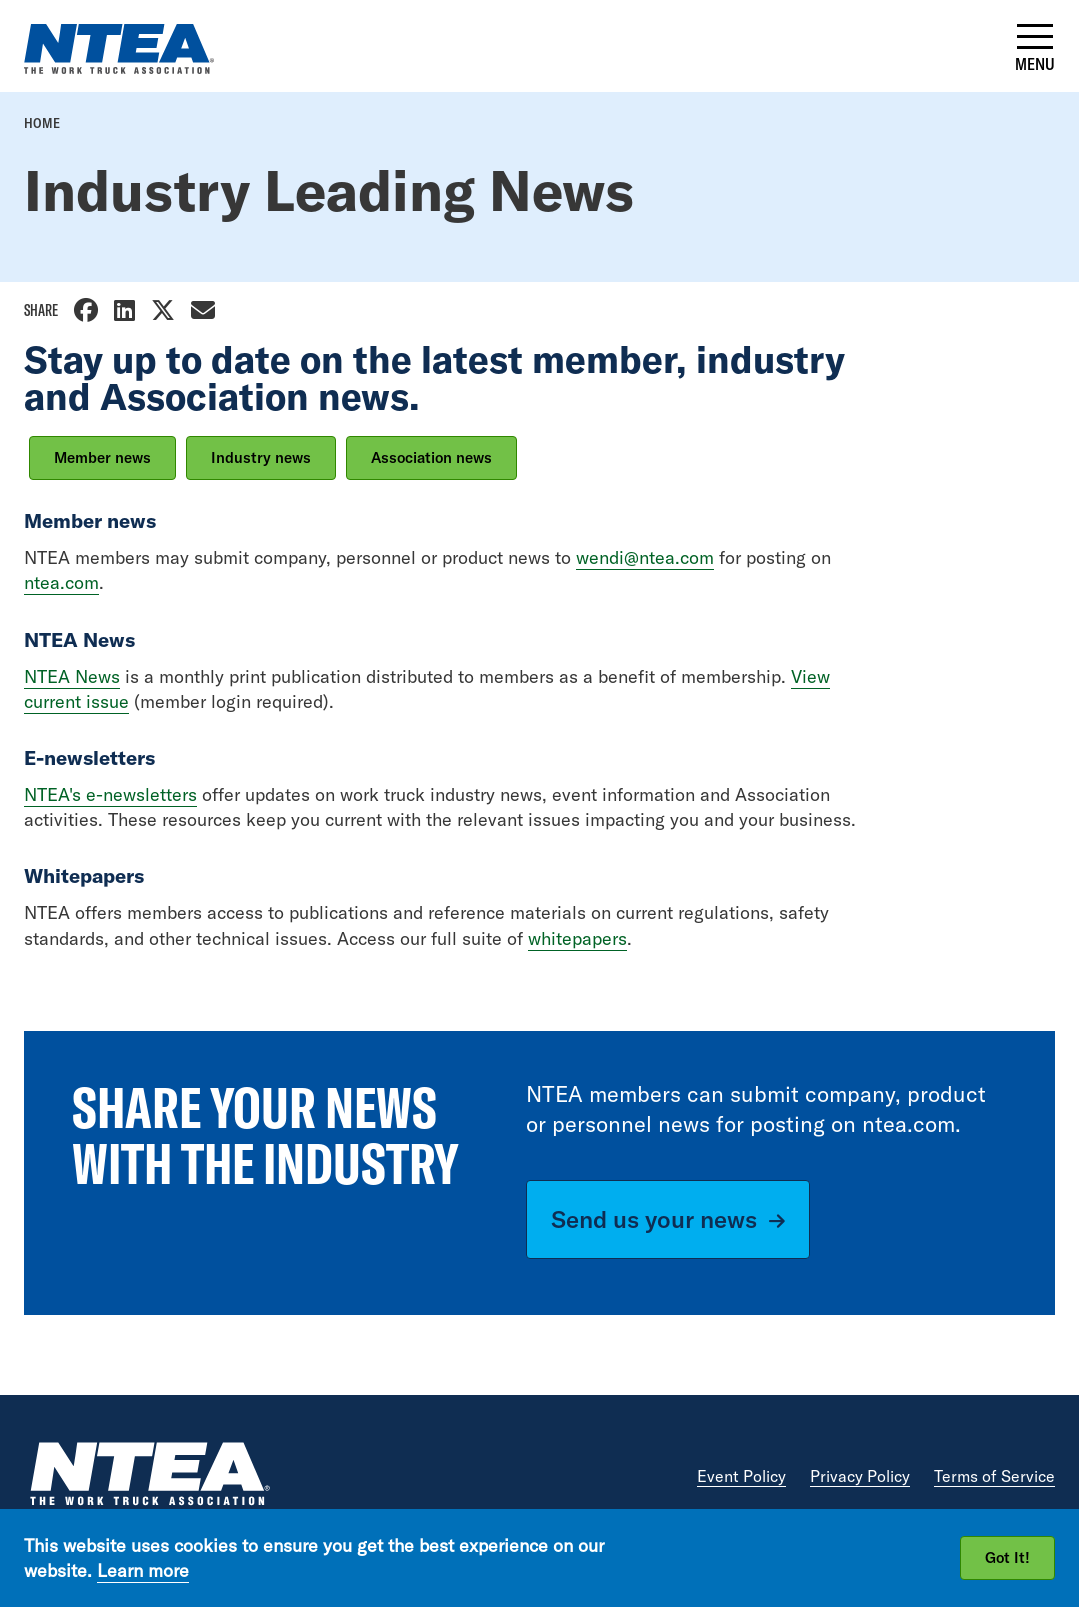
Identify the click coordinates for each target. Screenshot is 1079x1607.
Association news (431, 457)
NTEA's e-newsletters (110, 794)
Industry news (261, 457)
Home (42, 123)
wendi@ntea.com (645, 557)
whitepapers (577, 938)
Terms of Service (994, 1476)
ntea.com (61, 582)
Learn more (143, 1570)
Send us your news (654, 1219)
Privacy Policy (860, 1476)
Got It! (1007, 1557)
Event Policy (741, 1476)
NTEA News (72, 676)
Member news (102, 457)
